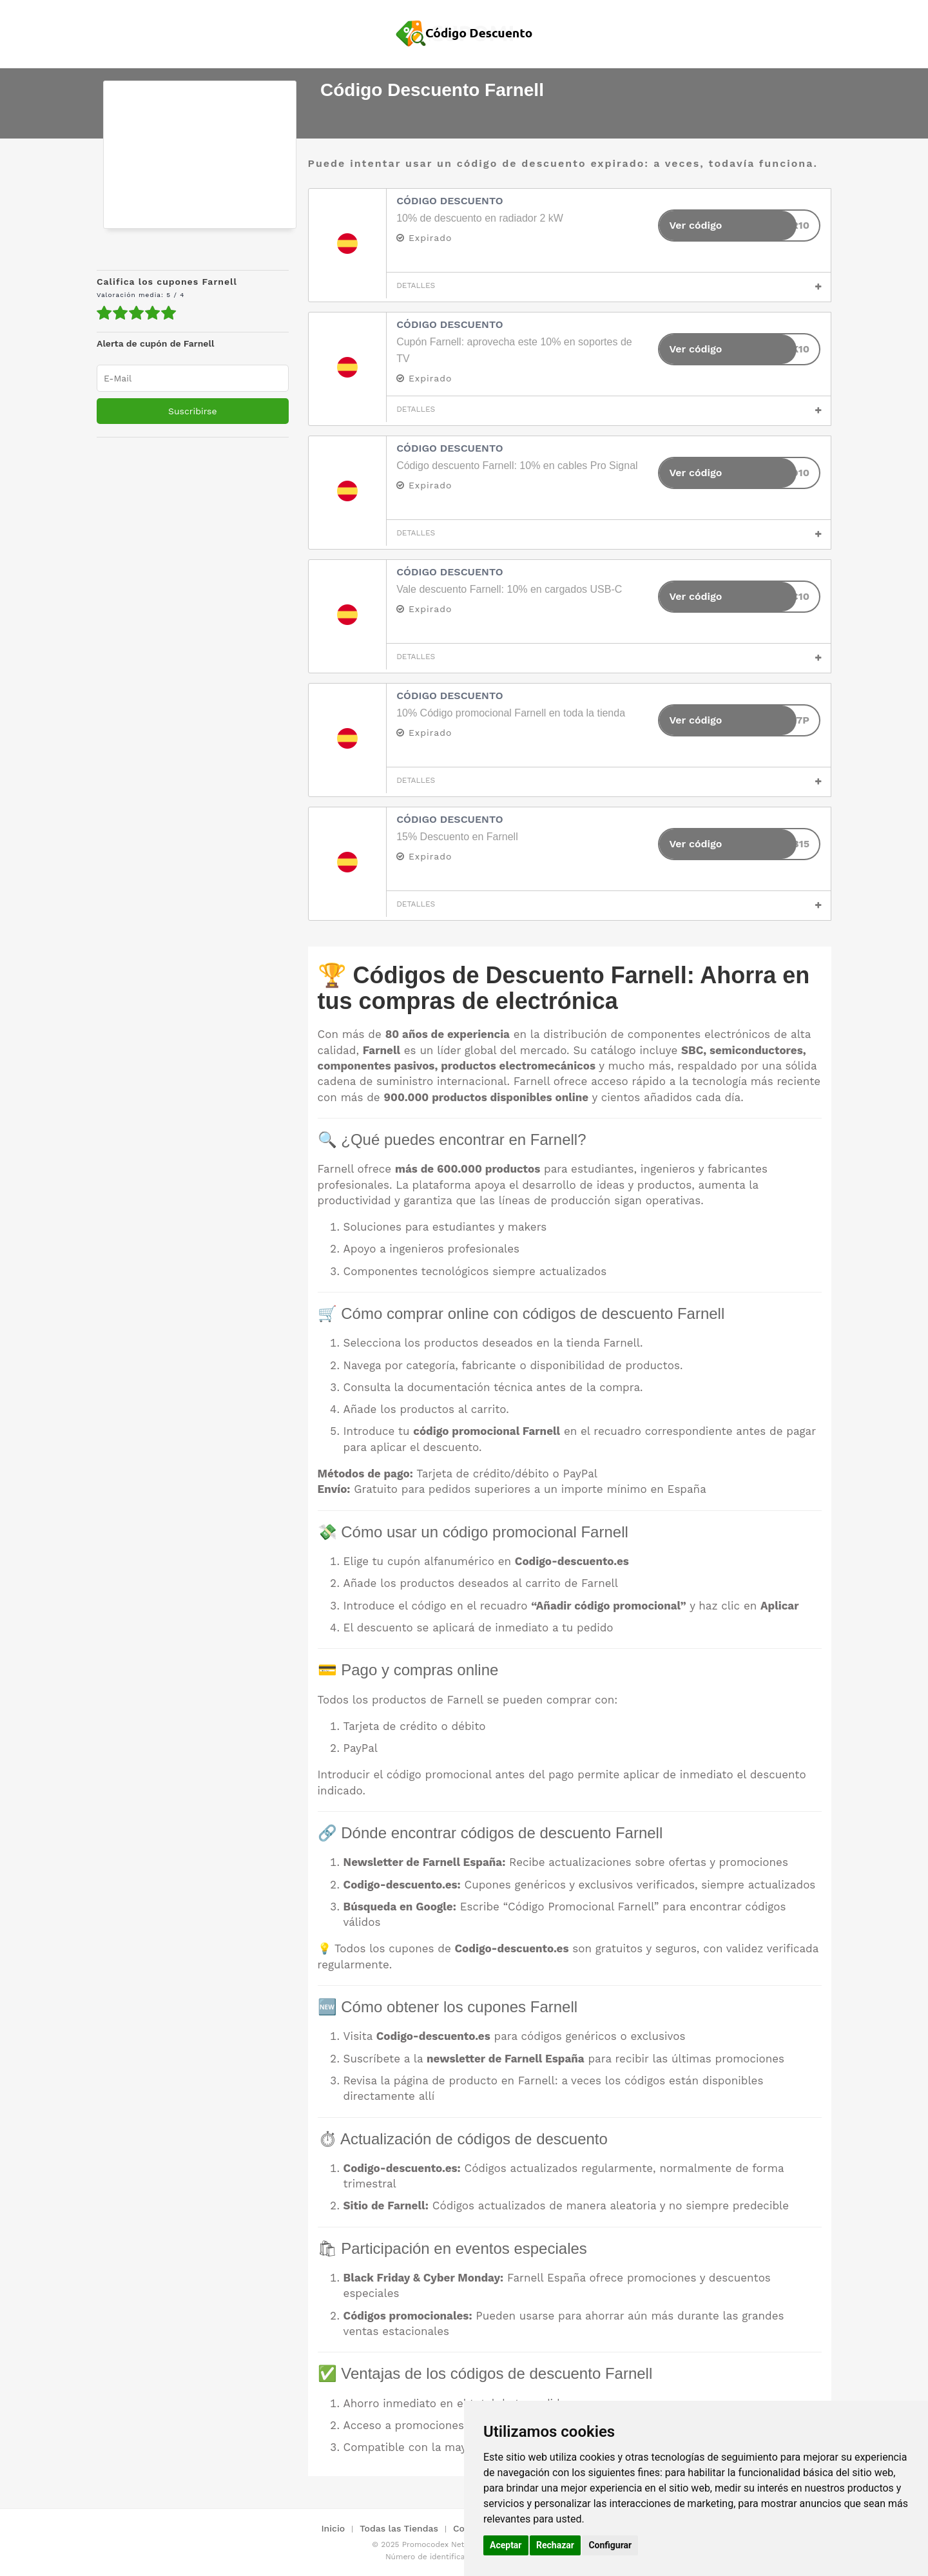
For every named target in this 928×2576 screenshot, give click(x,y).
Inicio (333, 2528)
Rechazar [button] (555, 2545)
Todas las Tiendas (399, 2528)
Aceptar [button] (506, 2545)
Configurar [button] (610, 2545)
